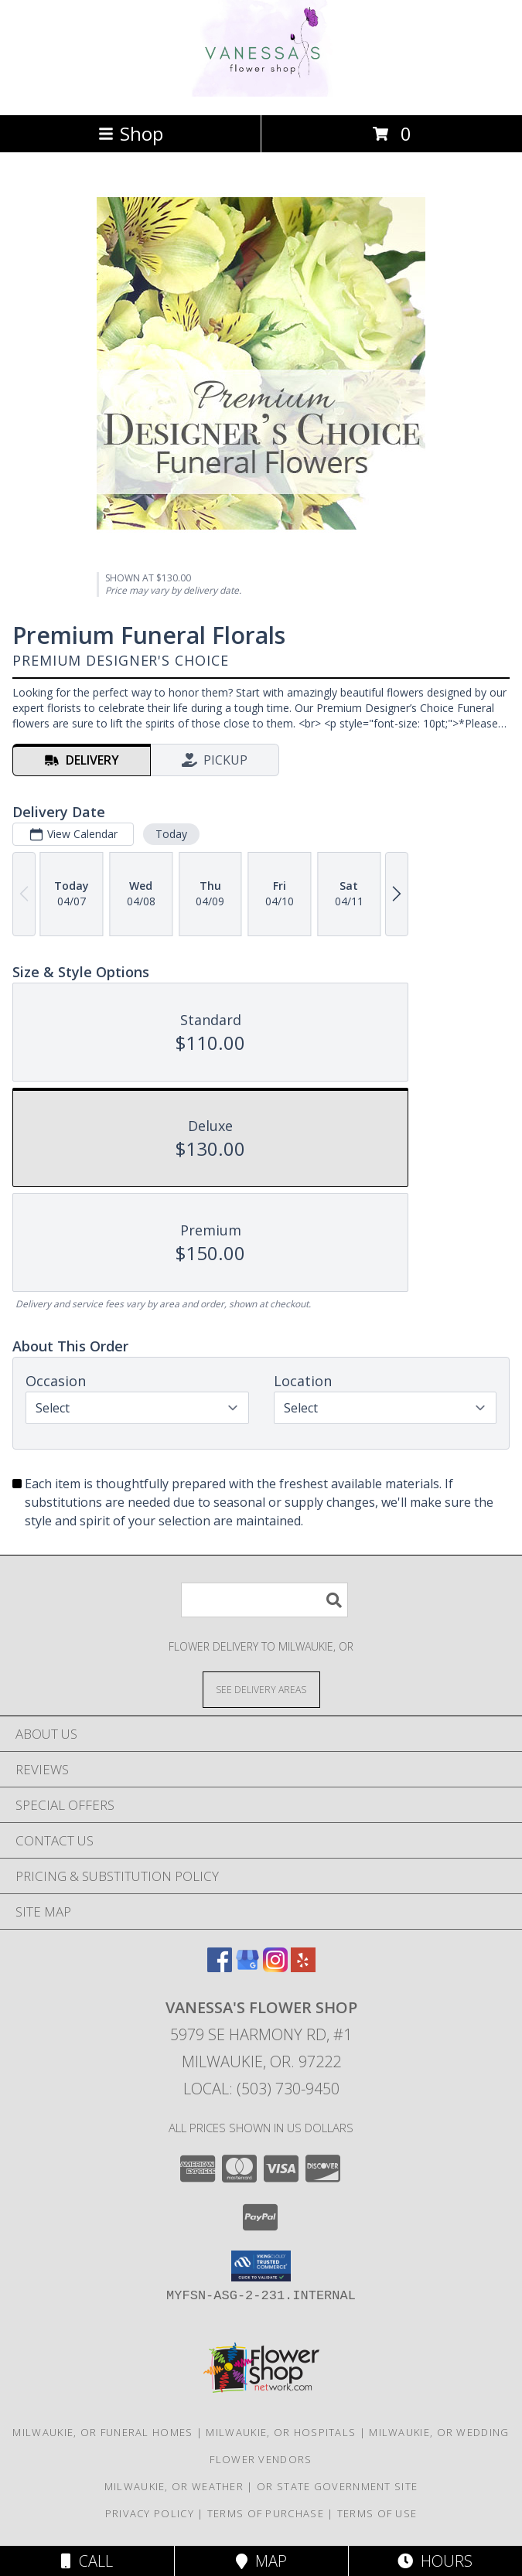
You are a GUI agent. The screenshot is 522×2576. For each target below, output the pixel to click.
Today (171, 833)
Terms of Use (377, 2513)
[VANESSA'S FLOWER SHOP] (261, 92)
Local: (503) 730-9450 (261, 2088)
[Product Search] (264, 1600)
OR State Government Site (337, 2486)
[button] (261, 2266)
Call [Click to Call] (87, 2560)
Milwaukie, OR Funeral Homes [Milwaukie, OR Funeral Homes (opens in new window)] (102, 2432)
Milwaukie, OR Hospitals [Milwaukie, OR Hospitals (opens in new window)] (281, 2432)
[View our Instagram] (275, 1967)
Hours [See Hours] (435, 2560)
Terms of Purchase (265, 2513)
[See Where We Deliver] (261, 1689)
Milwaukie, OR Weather (174, 2486)
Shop (130, 133)
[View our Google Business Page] (247, 1967)
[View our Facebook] (219, 1967)
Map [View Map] (261, 2560)
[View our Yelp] (303, 1967)
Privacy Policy (149, 2513)
